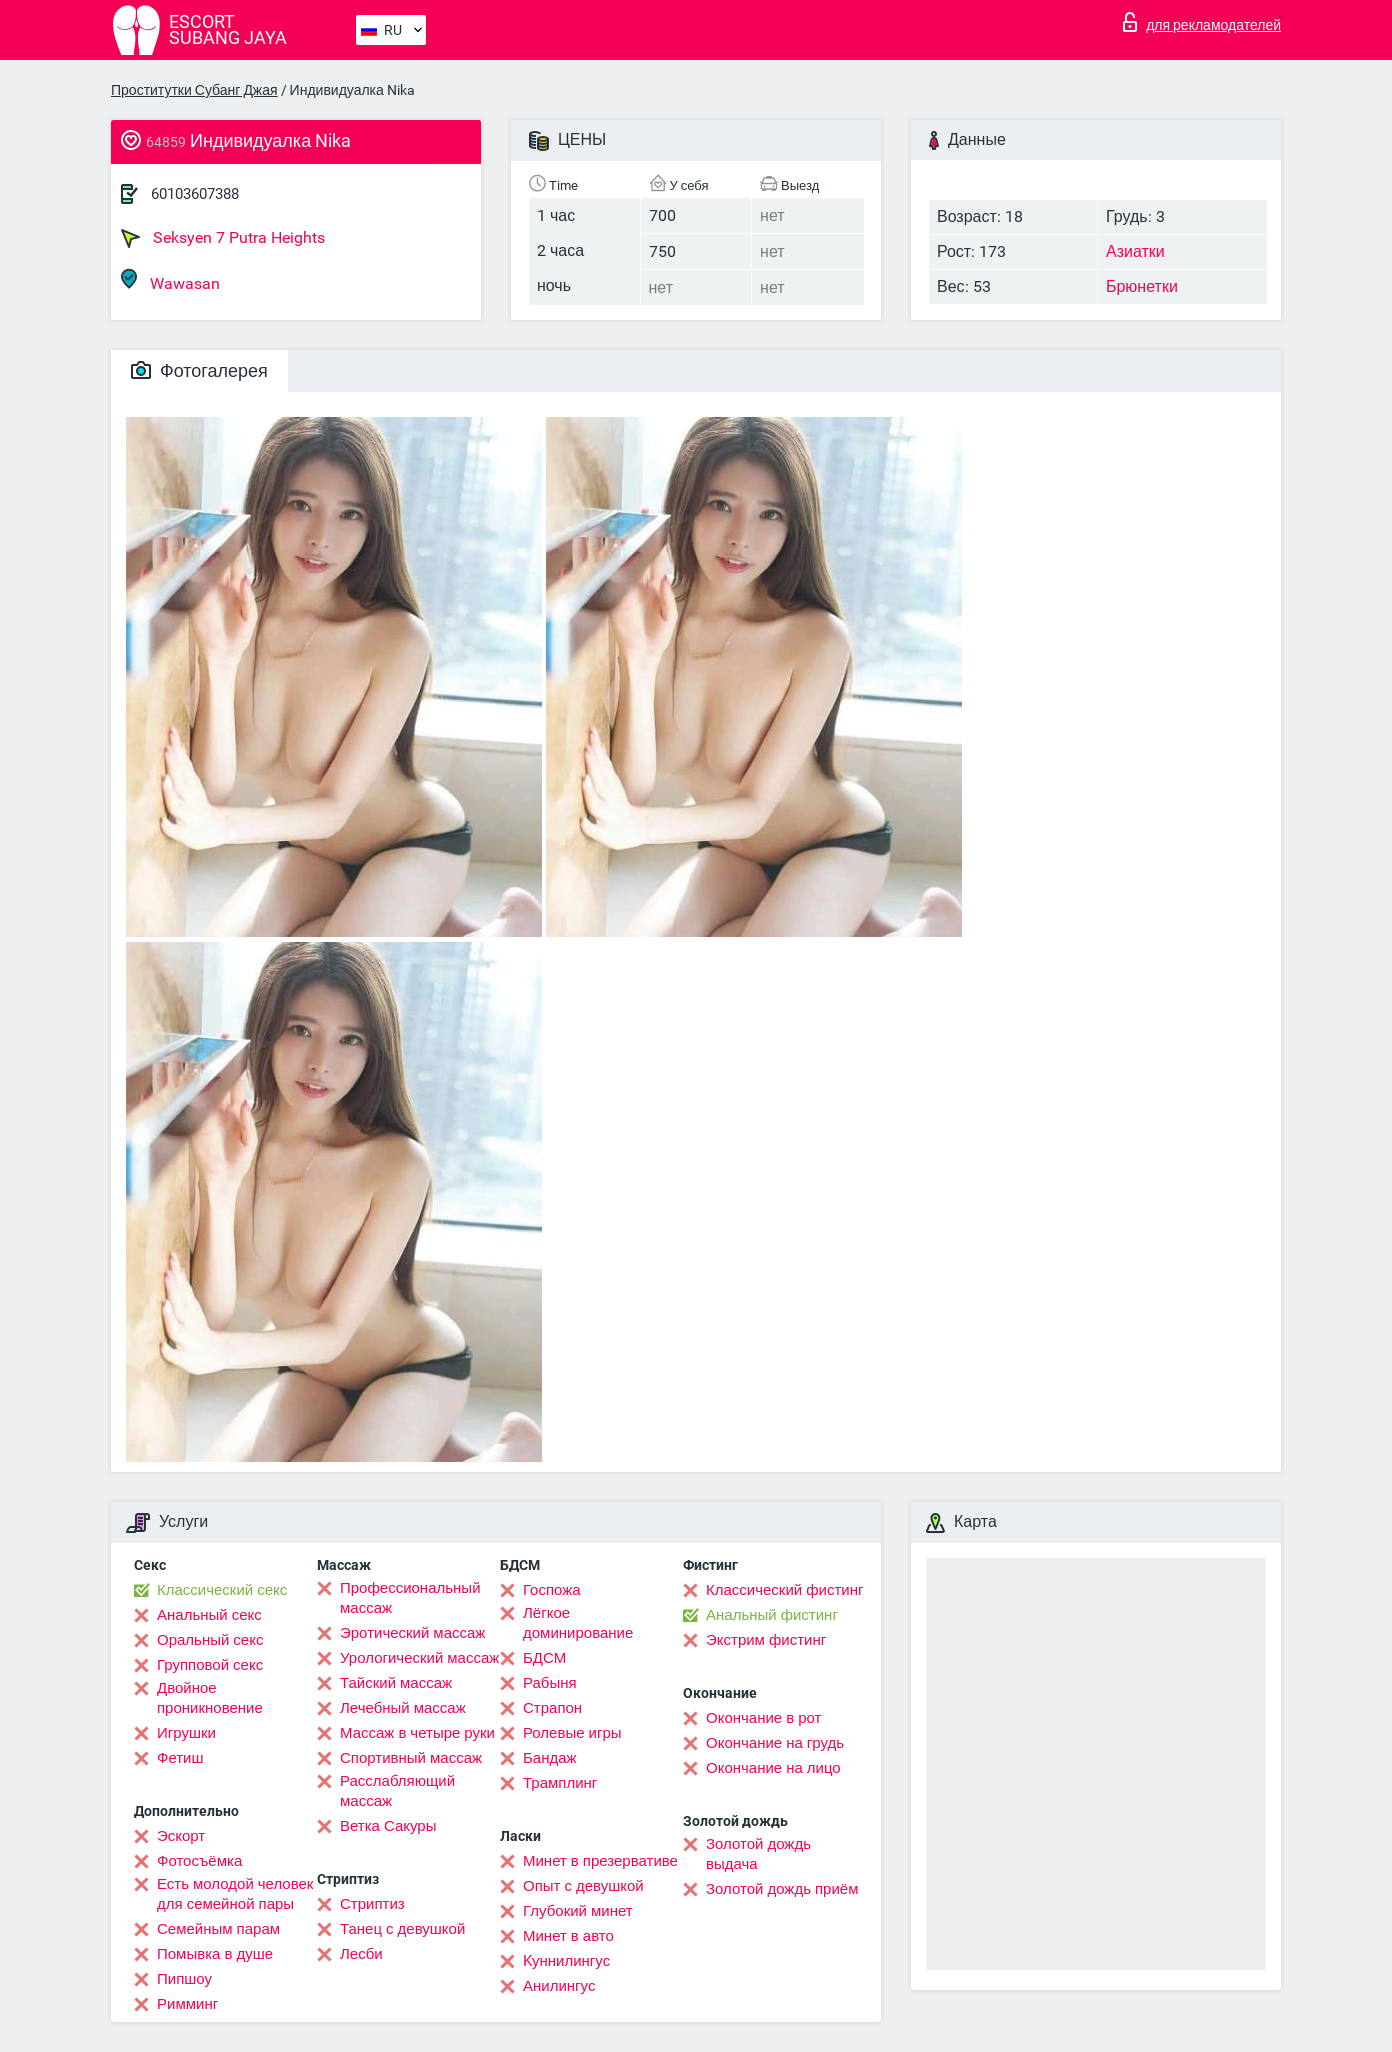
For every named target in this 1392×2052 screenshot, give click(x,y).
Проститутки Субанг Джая (194, 90)
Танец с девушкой (402, 1929)
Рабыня (550, 1683)
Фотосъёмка (199, 1861)
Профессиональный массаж (410, 1598)
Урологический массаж (419, 1658)
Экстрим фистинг (766, 1640)
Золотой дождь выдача (758, 1854)
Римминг (187, 2004)
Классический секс (222, 1590)
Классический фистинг (784, 1590)
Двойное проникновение (210, 1698)
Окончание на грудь (775, 1743)
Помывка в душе (215, 1954)
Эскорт (181, 1836)
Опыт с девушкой (583, 1886)
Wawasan (170, 280)
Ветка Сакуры (388, 1826)
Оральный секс (210, 1640)
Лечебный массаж (403, 1708)
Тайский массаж (396, 1683)
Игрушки (186, 1733)
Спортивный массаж (411, 1758)
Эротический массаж (412, 1633)
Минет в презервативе (600, 1861)
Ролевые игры (572, 1733)
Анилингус (559, 1986)
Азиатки (1135, 251)
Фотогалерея (199, 370)
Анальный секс (209, 1615)
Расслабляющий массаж (397, 1791)
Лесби (361, 1954)
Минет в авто (568, 1936)
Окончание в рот (763, 1718)
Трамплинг (560, 1783)
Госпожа (552, 1590)
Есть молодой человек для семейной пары (235, 1894)
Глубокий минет (578, 1911)
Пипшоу (184, 1979)
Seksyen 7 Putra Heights (223, 238)
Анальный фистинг (772, 1615)
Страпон (552, 1708)
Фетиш (180, 1758)
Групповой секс (210, 1665)
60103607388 (195, 194)
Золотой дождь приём (782, 1889)
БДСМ (544, 1658)
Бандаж (550, 1758)
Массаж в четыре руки (417, 1733)
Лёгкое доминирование (578, 1623)
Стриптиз (372, 1904)
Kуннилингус (566, 1961)
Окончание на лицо (773, 1768)
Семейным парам (218, 1929)
